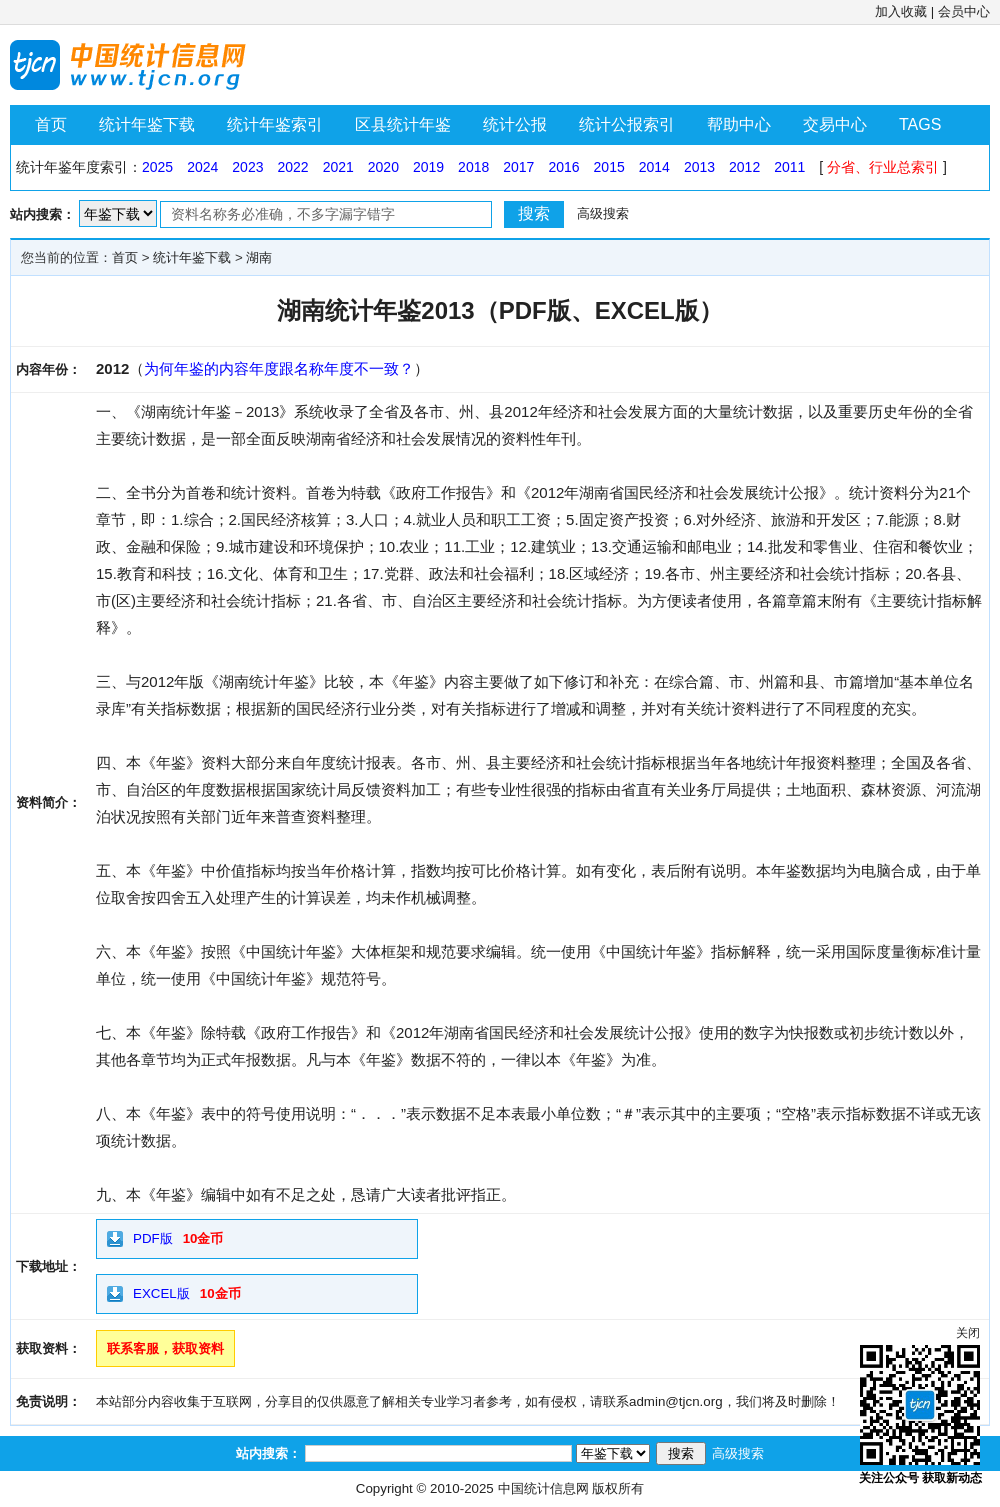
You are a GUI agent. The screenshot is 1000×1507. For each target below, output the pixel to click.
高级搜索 (603, 213)
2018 (473, 167)
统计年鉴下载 (147, 124)
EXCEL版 (161, 1293)
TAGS (920, 124)
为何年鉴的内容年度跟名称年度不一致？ (279, 368)
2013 (699, 167)
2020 (383, 167)
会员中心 (964, 11)
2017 (518, 167)
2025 (157, 167)
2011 (789, 167)
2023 (247, 167)
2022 (292, 167)
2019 (428, 167)
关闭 (968, 1333)
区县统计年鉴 (403, 124)
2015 (609, 167)
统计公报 (515, 124)
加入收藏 (901, 11)
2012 (744, 167)
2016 (563, 167)
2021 (338, 167)
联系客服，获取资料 (165, 1348)
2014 (654, 167)
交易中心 (835, 124)
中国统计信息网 (543, 1488)
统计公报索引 (627, 124)
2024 (202, 167)
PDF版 (153, 1238)
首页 (51, 124)
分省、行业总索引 (883, 167)
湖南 (259, 257)
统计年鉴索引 (275, 124)
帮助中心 (739, 124)
